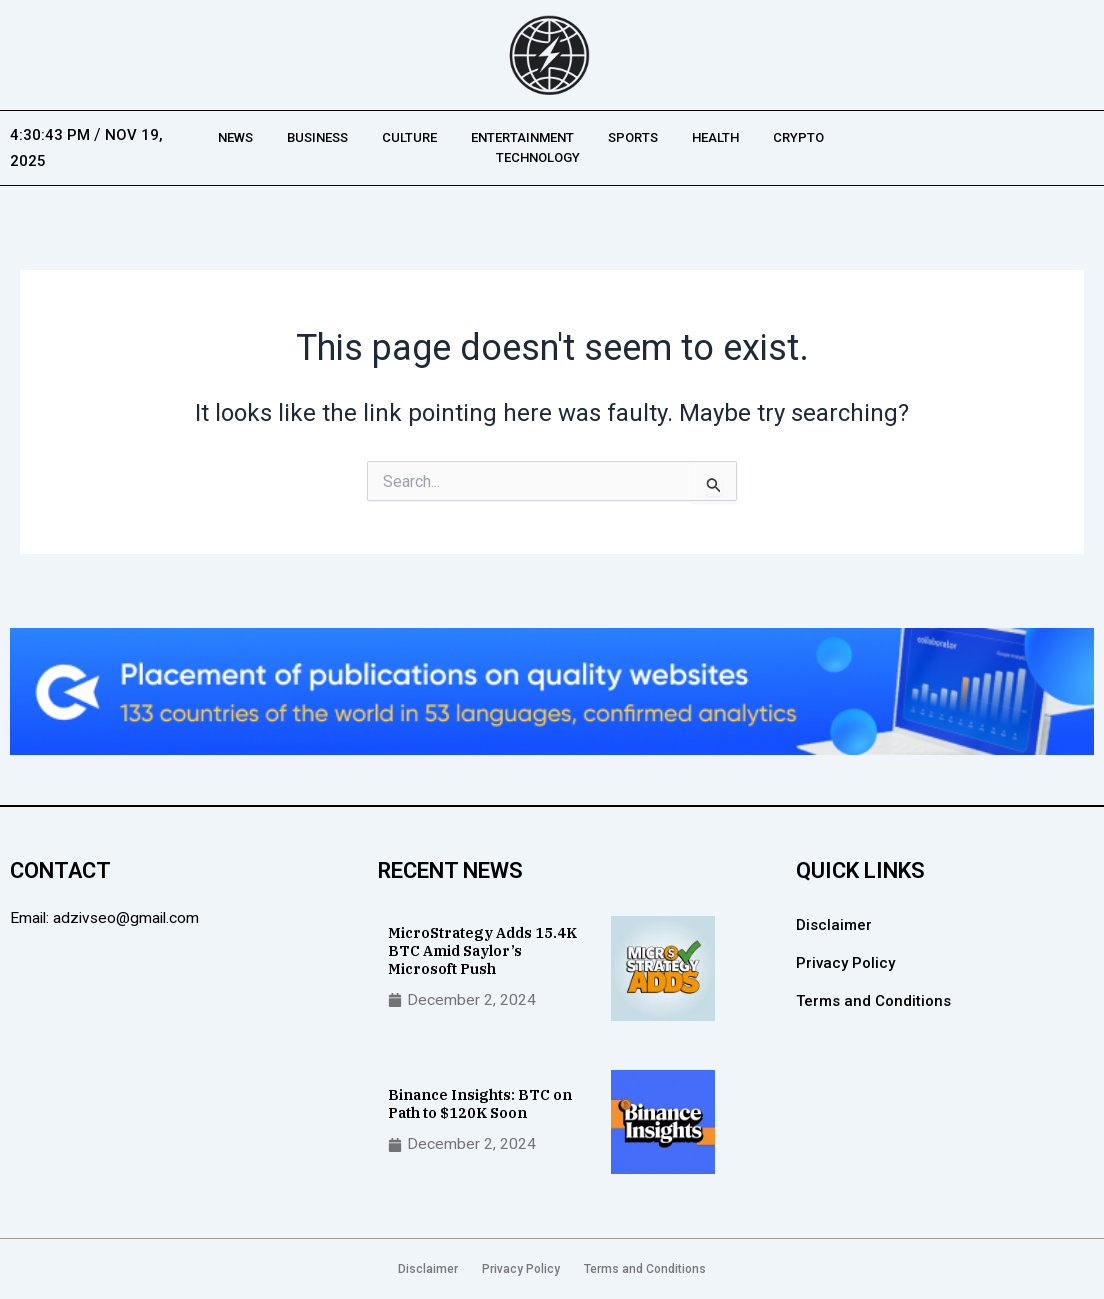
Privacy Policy (845, 963)
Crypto (798, 137)
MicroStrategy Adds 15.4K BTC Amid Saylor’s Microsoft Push (484, 949)
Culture (409, 137)
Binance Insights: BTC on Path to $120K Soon (481, 1103)
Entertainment (522, 137)
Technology (538, 157)
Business (317, 137)
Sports (633, 137)
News (235, 137)
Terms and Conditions (873, 1001)
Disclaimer (834, 925)
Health (715, 137)
